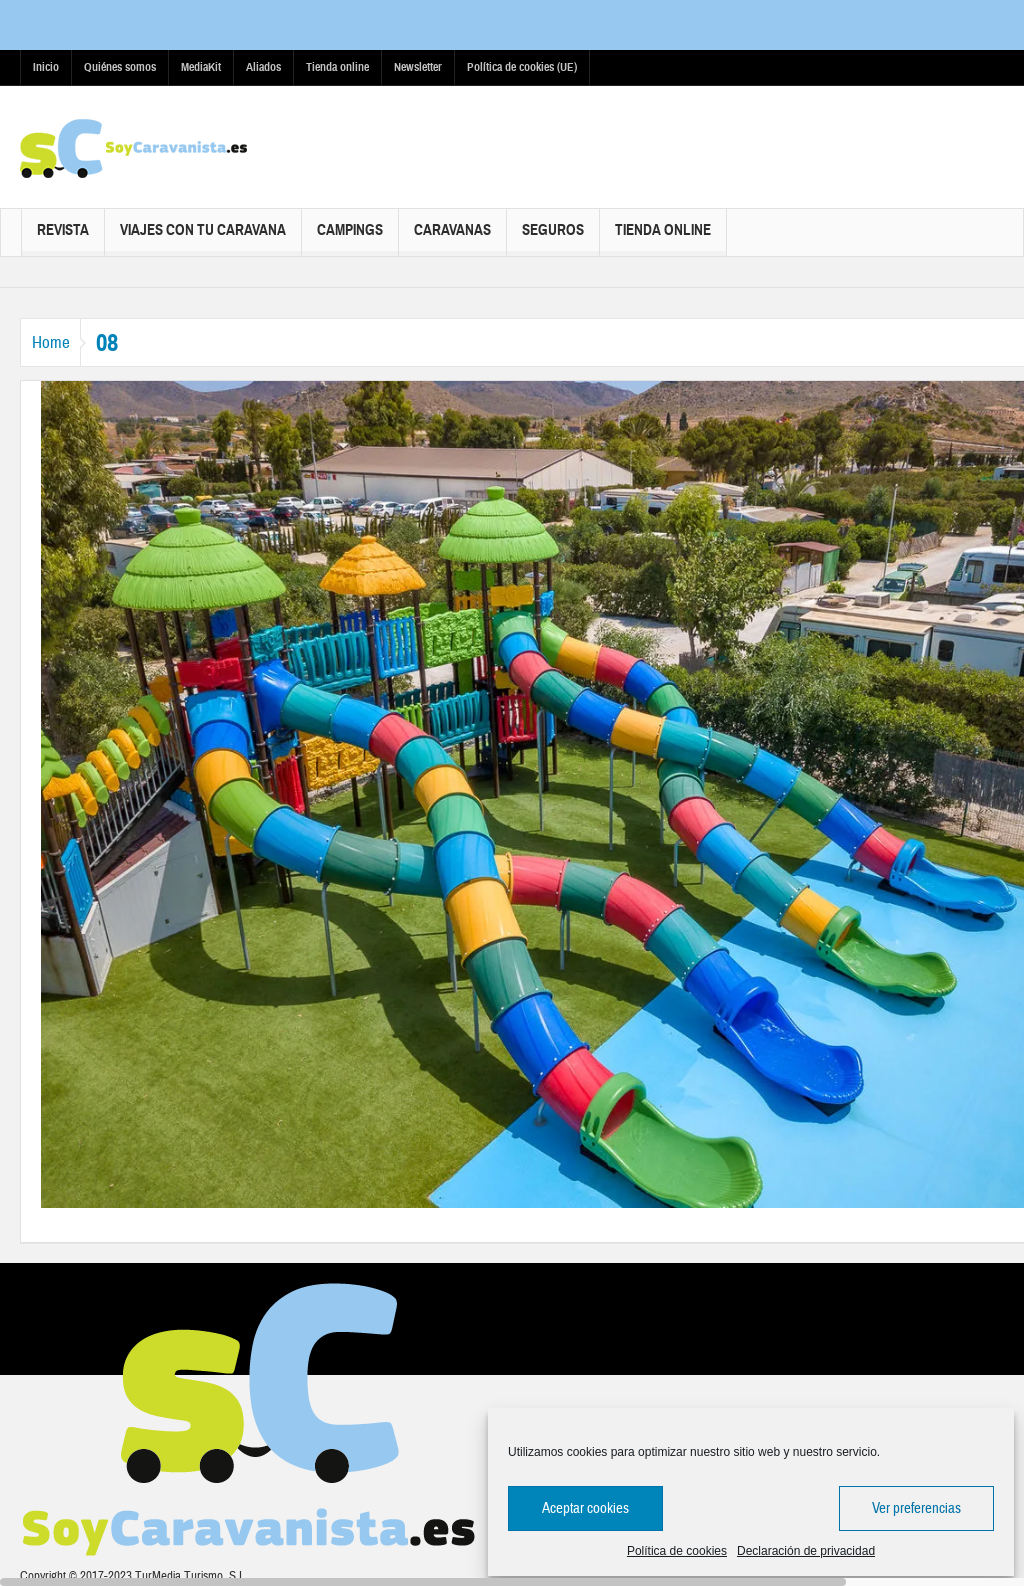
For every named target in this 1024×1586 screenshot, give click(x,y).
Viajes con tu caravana (203, 238)
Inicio (46, 67)
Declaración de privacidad (806, 1551)
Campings (350, 238)
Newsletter (418, 67)
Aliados (263, 67)
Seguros (553, 238)
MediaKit (201, 67)
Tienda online (337, 67)
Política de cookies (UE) (522, 67)
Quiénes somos (120, 67)
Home (60, 342)
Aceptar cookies (585, 1508)
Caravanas (452, 238)
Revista (63, 238)
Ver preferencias (916, 1508)
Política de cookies (677, 1551)
